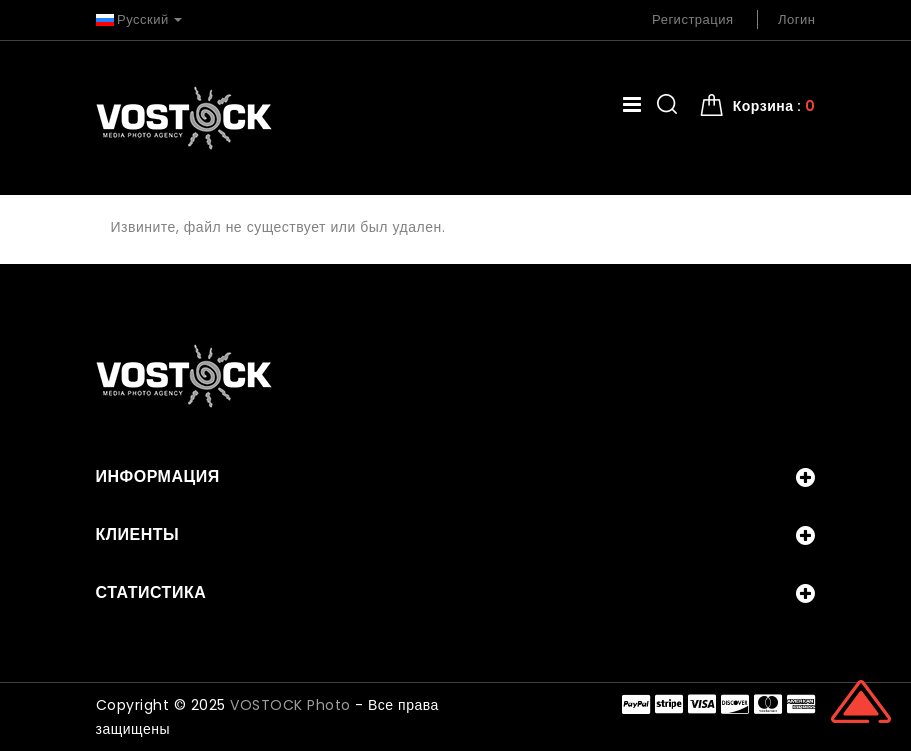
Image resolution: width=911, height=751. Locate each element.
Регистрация (693, 19)
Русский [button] (139, 19)
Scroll (861, 701)
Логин (796, 19)
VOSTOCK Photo (290, 705)
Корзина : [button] (774, 106)
